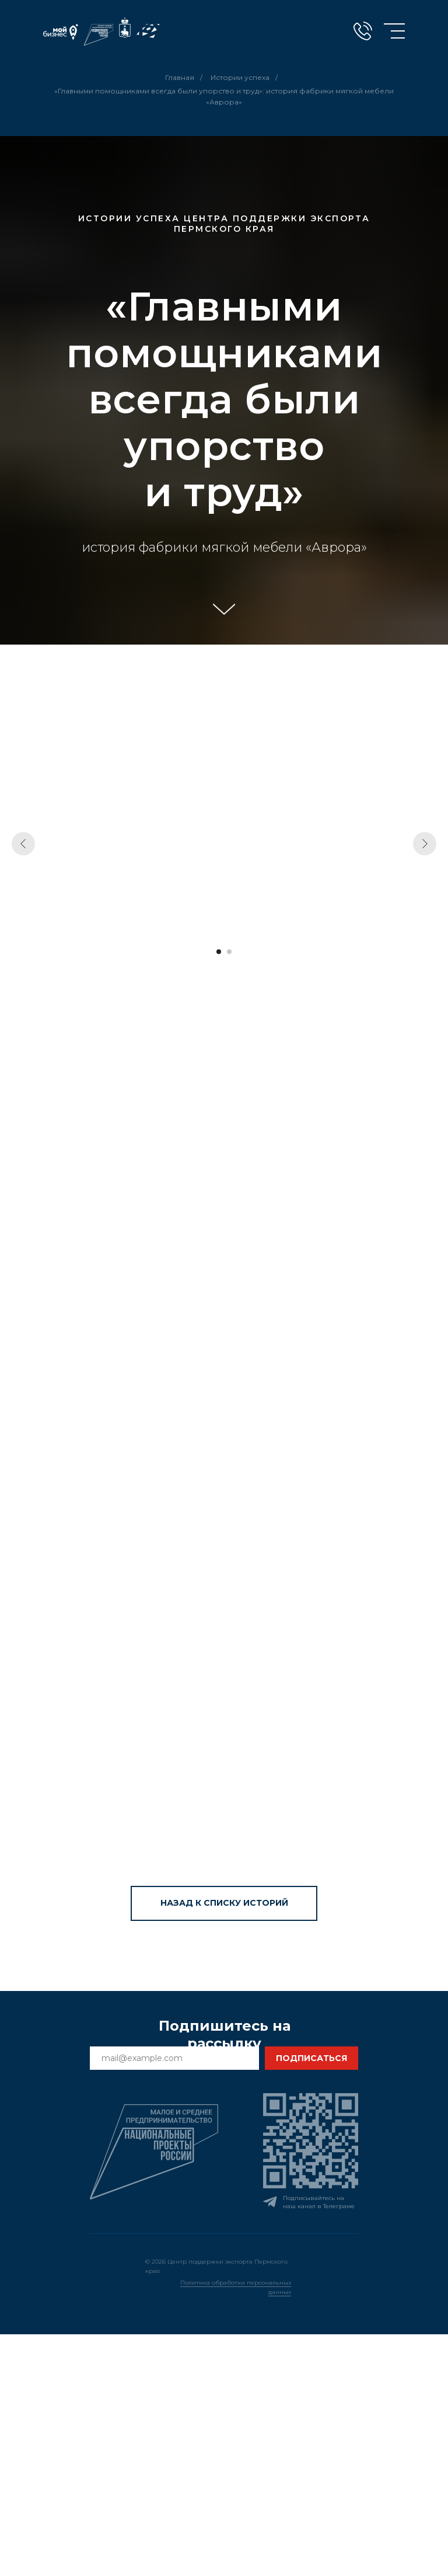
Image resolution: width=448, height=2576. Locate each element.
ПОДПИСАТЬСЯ (311, 2058)
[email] (174, 2058)
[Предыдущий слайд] (23, 843)
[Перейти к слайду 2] (229, 951)
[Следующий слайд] (424, 843)
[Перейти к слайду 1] (218, 951)
